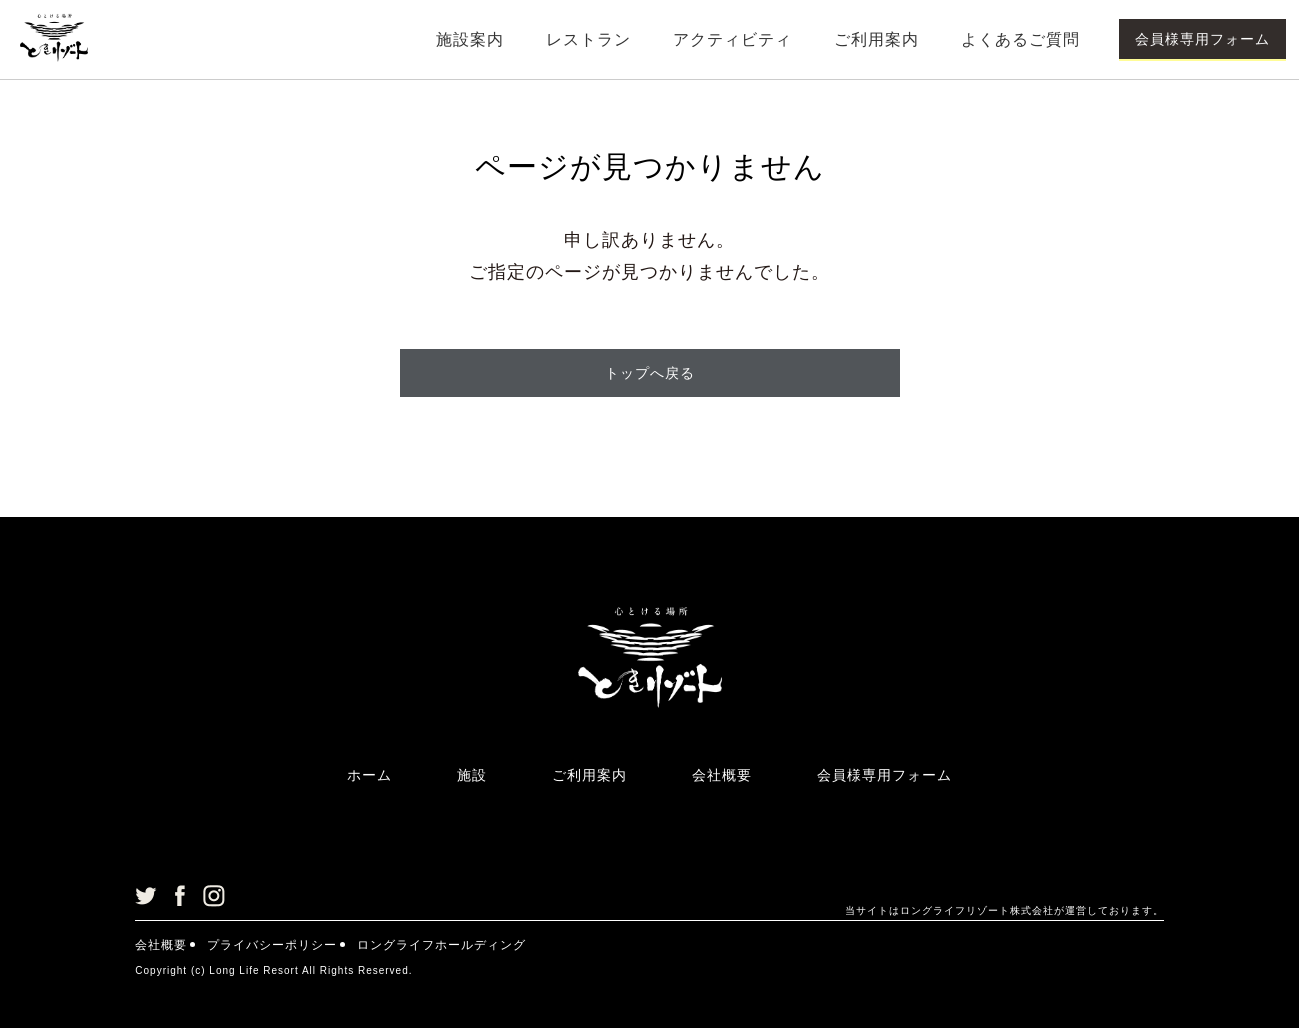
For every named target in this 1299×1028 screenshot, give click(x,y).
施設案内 (470, 39)
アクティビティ (732, 39)
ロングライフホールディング (441, 945)
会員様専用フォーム (1202, 39)
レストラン (588, 39)
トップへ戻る (650, 373)
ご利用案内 (876, 39)
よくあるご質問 (1020, 39)
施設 (472, 775)
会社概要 (722, 775)
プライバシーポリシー (272, 945)
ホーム (369, 775)
